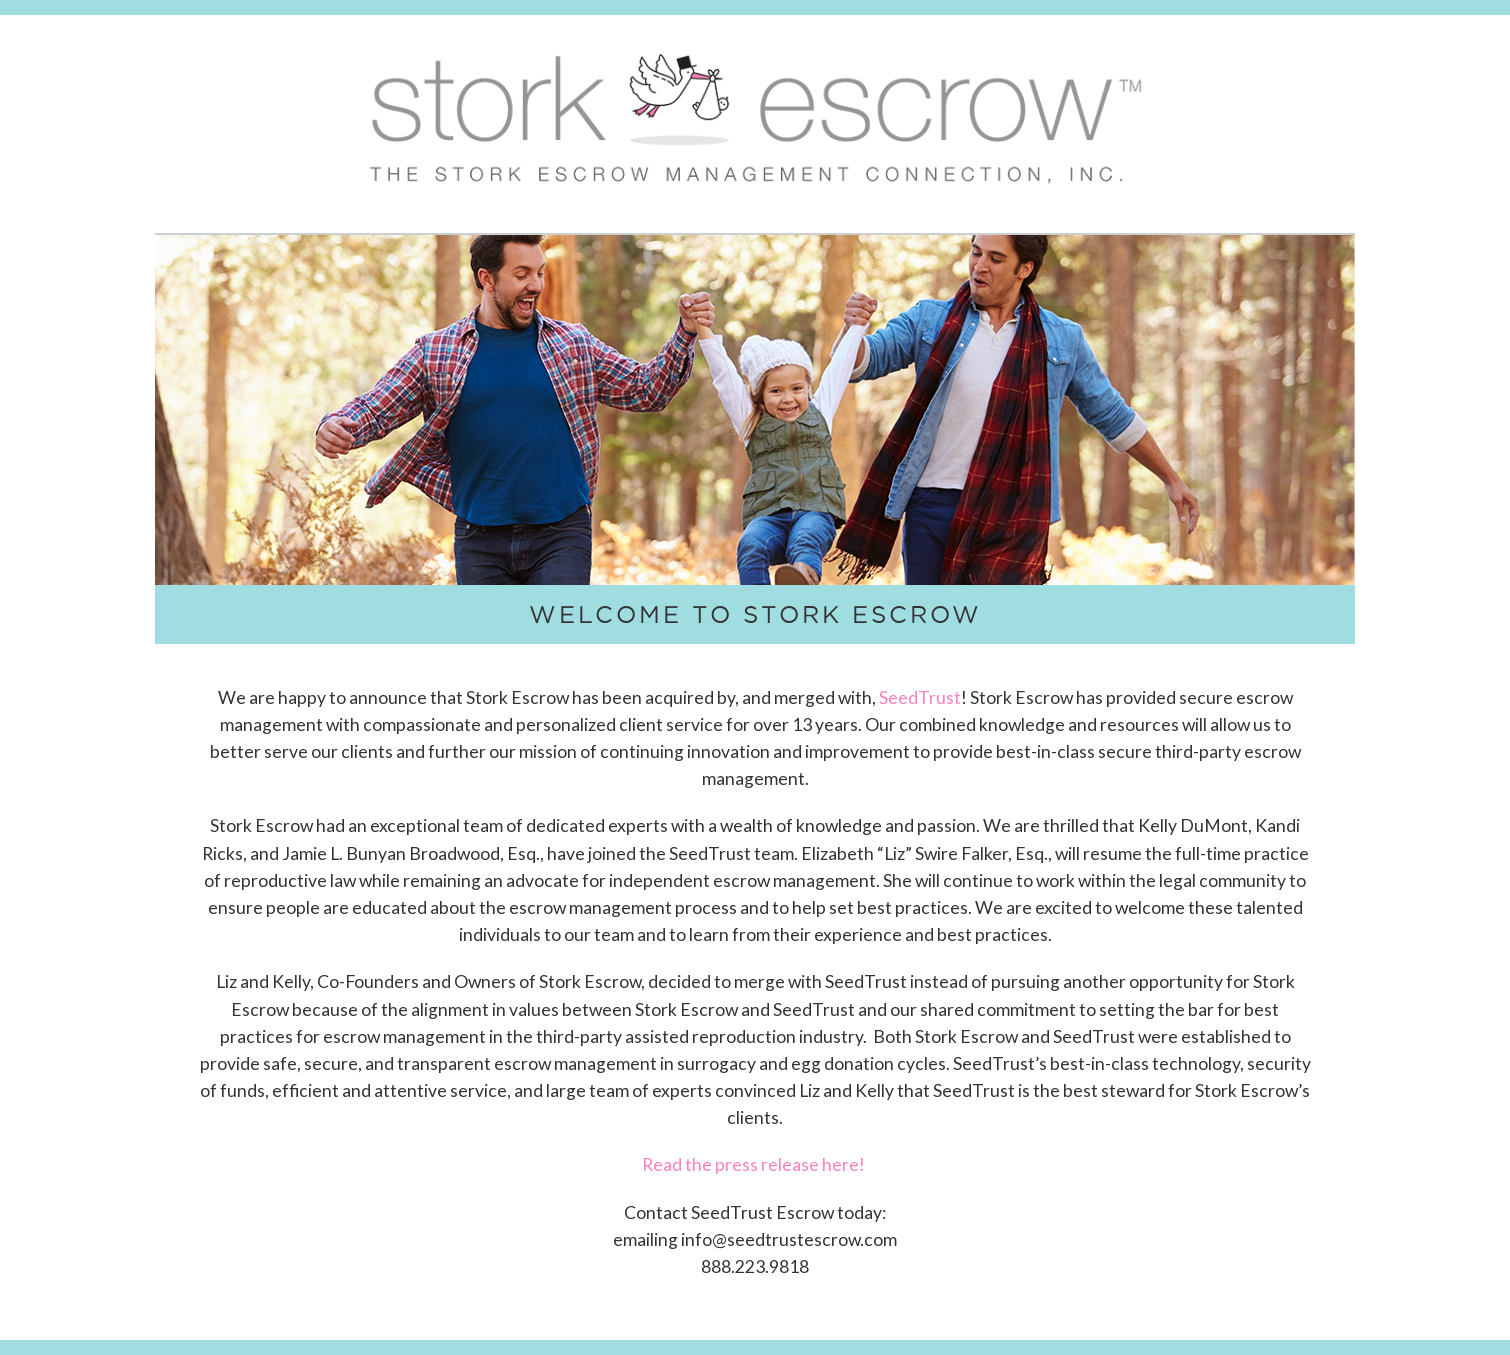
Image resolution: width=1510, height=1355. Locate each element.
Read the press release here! (755, 1164)
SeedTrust (920, 697)
